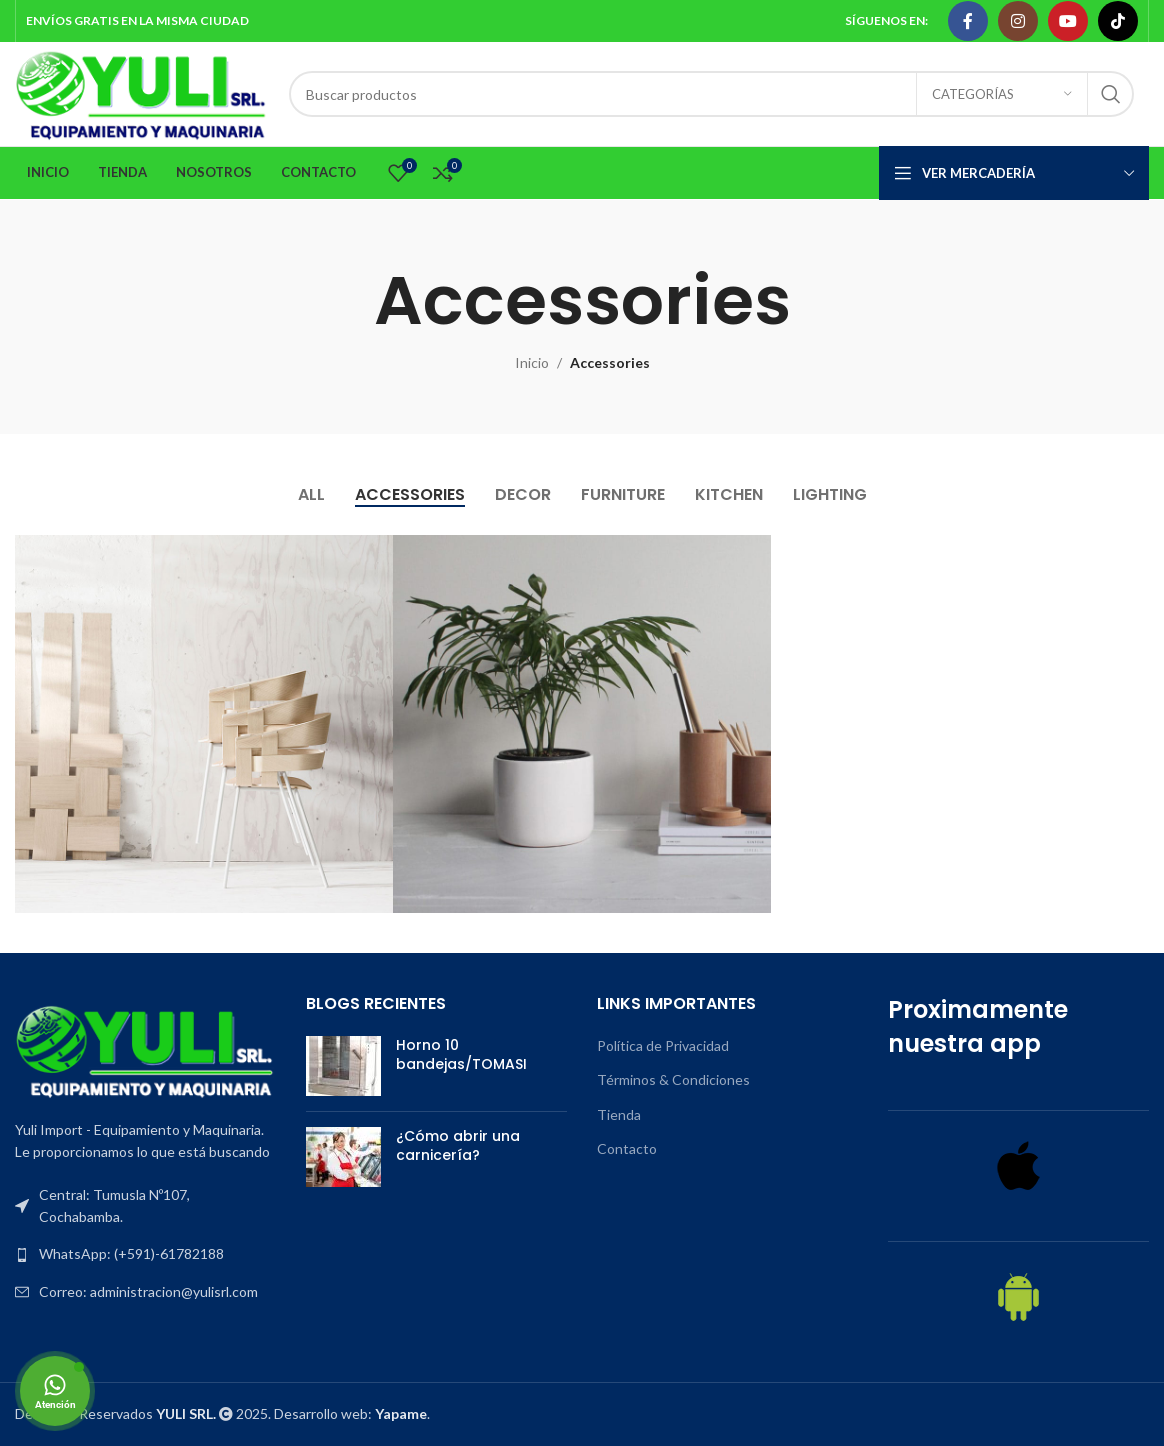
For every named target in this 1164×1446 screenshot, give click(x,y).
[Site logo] (142, 92)
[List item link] (145, 1254)
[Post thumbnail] (343, 1066)
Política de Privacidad (663, 1045)
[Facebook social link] (968, 21)
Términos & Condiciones (673, 1079)
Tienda (619, 1114)
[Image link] (145, 1049)
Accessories (610, 362)
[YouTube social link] (1068, 21)
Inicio (532, 362)
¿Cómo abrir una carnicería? (458, 1146)
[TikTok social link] (1118, 21)
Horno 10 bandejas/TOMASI (461, 1055)
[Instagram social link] (1018, 21)
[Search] (711, 94)
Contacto (627, 1148)
